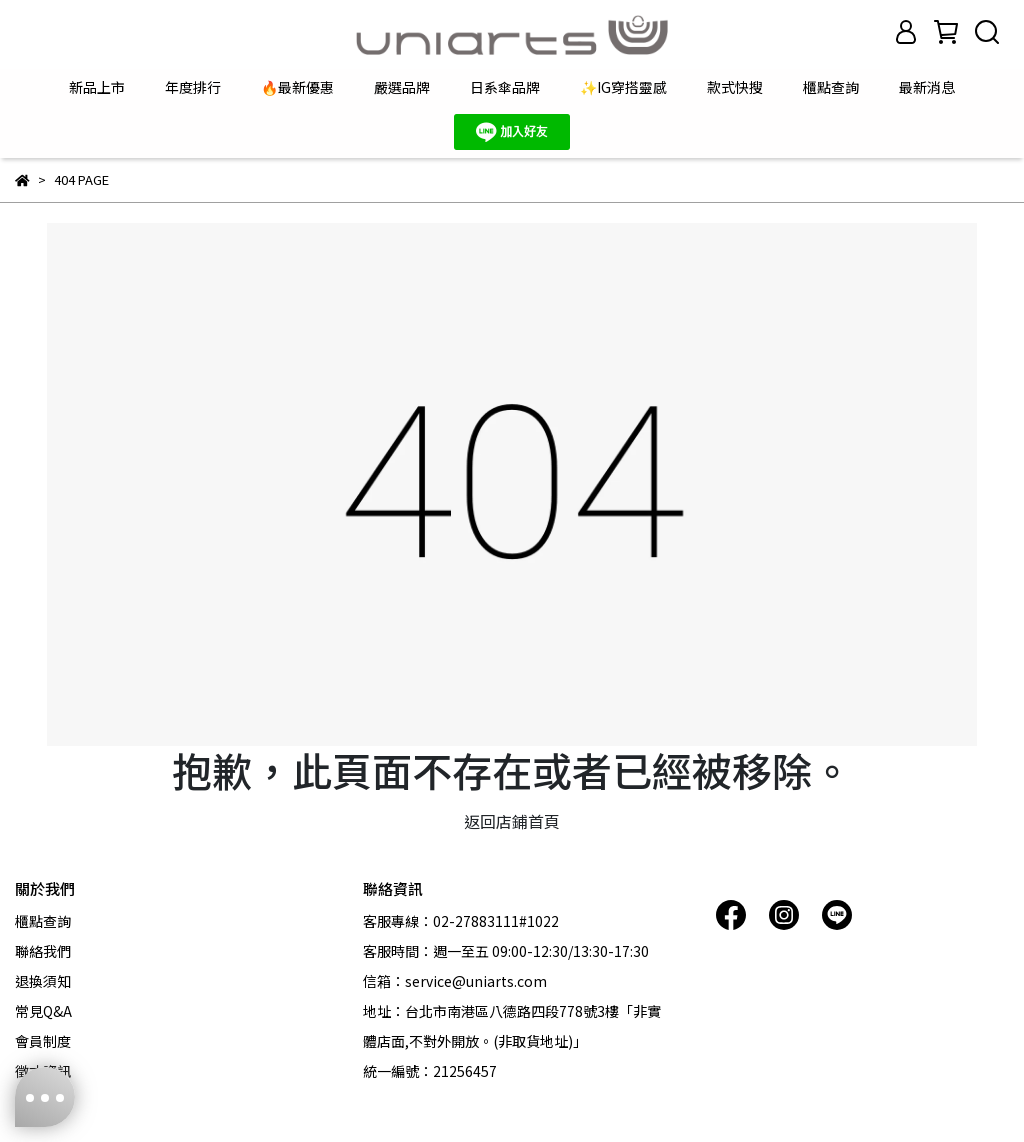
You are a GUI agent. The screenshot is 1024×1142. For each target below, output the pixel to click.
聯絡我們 (43, 951)
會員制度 (43, 1041)
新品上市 (97, 87)
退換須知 (43, 981)
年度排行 (193, 87)
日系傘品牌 (505, 87)
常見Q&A (43, 1011)
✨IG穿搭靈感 (623, 87)
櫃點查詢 (831, 87)
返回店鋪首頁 (512, 821)
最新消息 (927, 87)
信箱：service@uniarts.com (455, 981)
